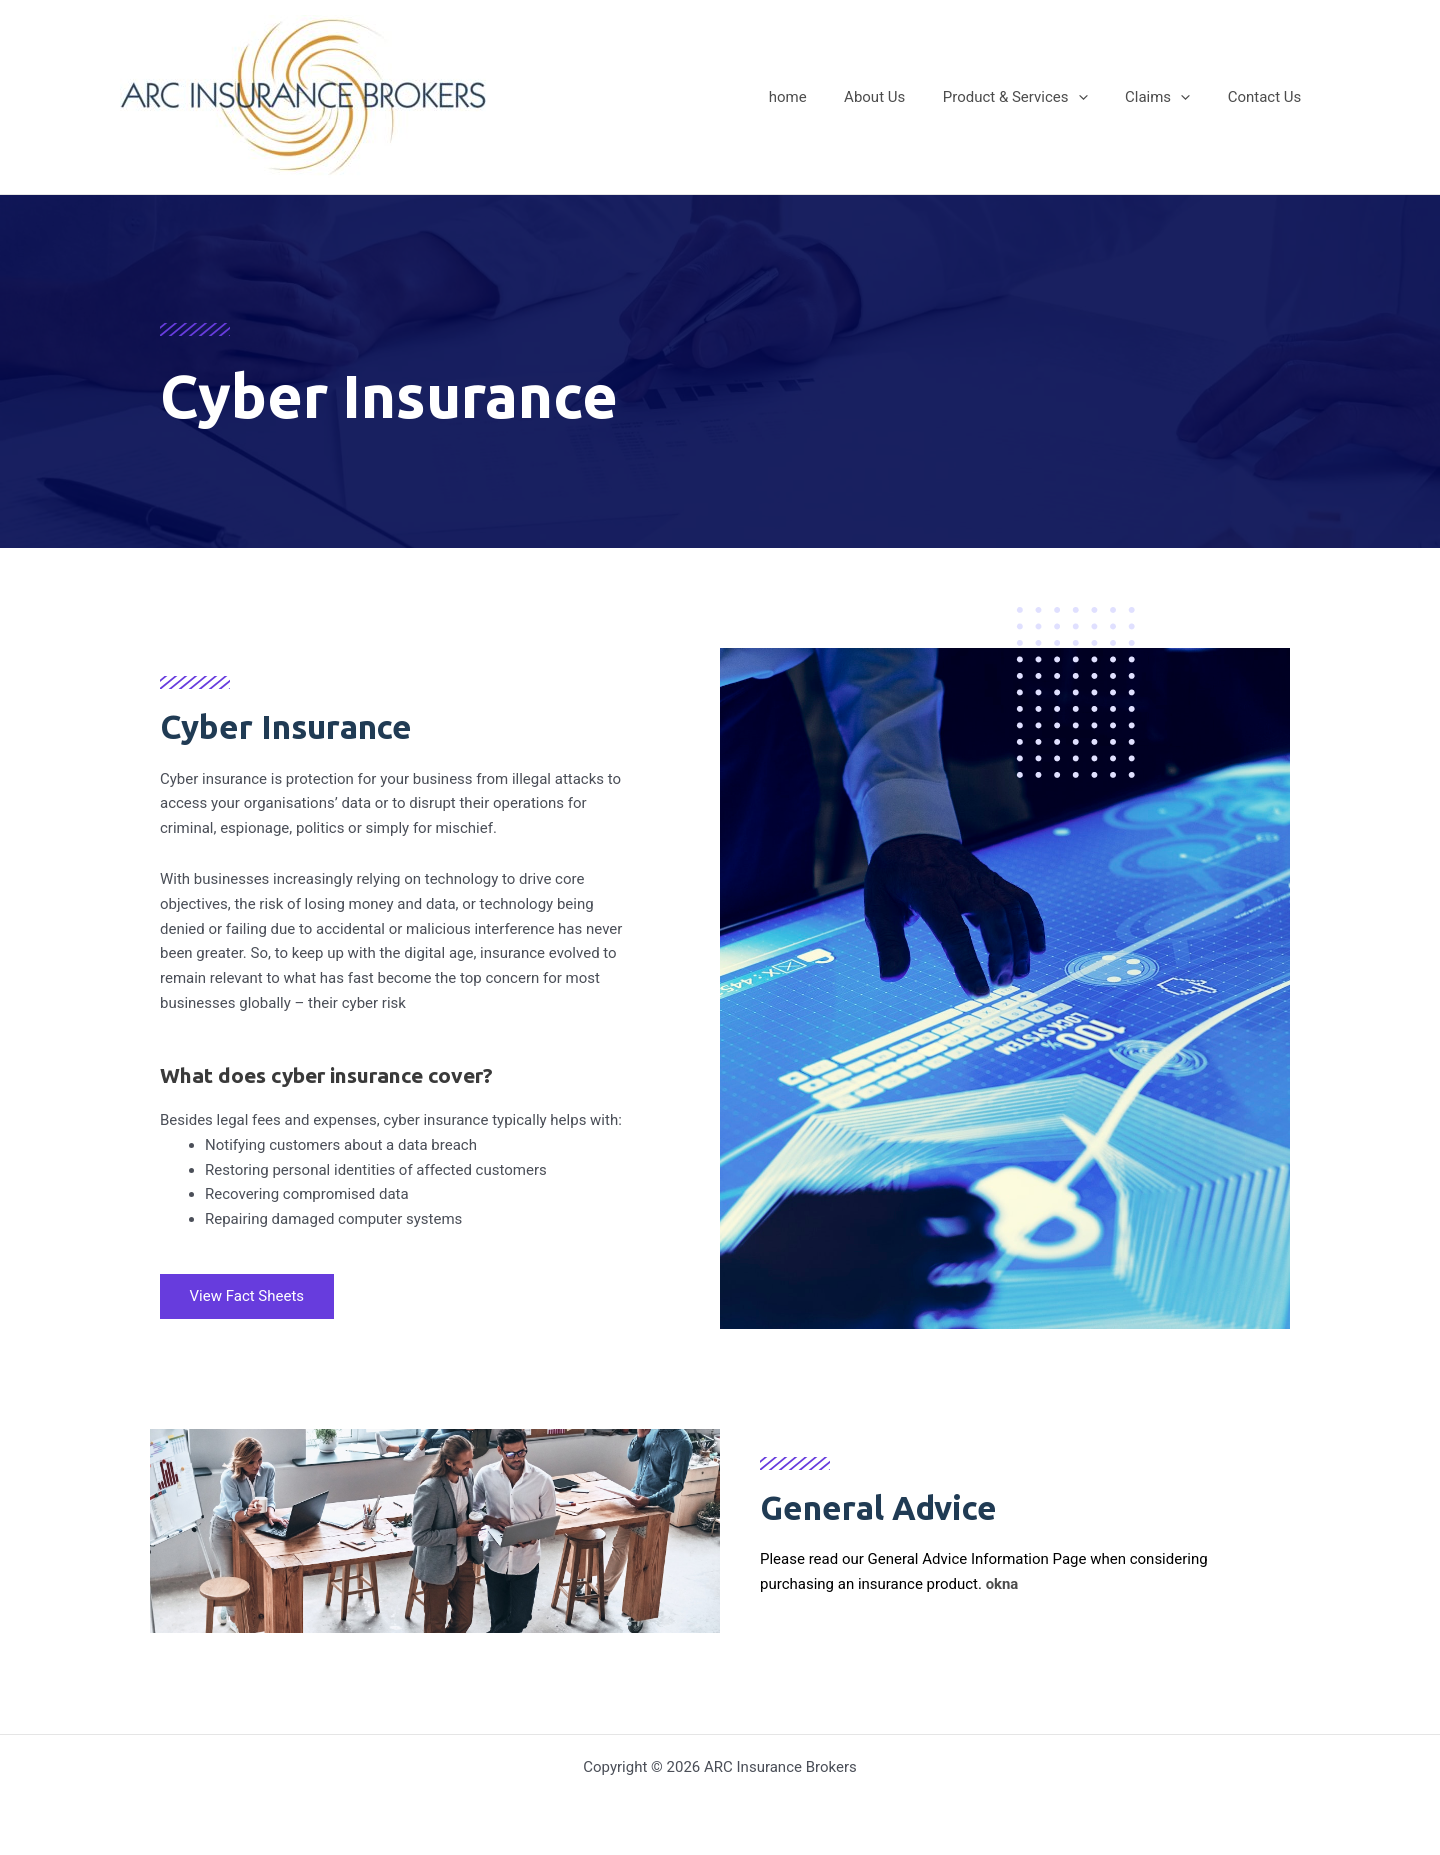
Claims (1168, 97)
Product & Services (1034, 97)
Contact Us (1268, 97)
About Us (900, 97)
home (821, 97)
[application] (1096, 97)
